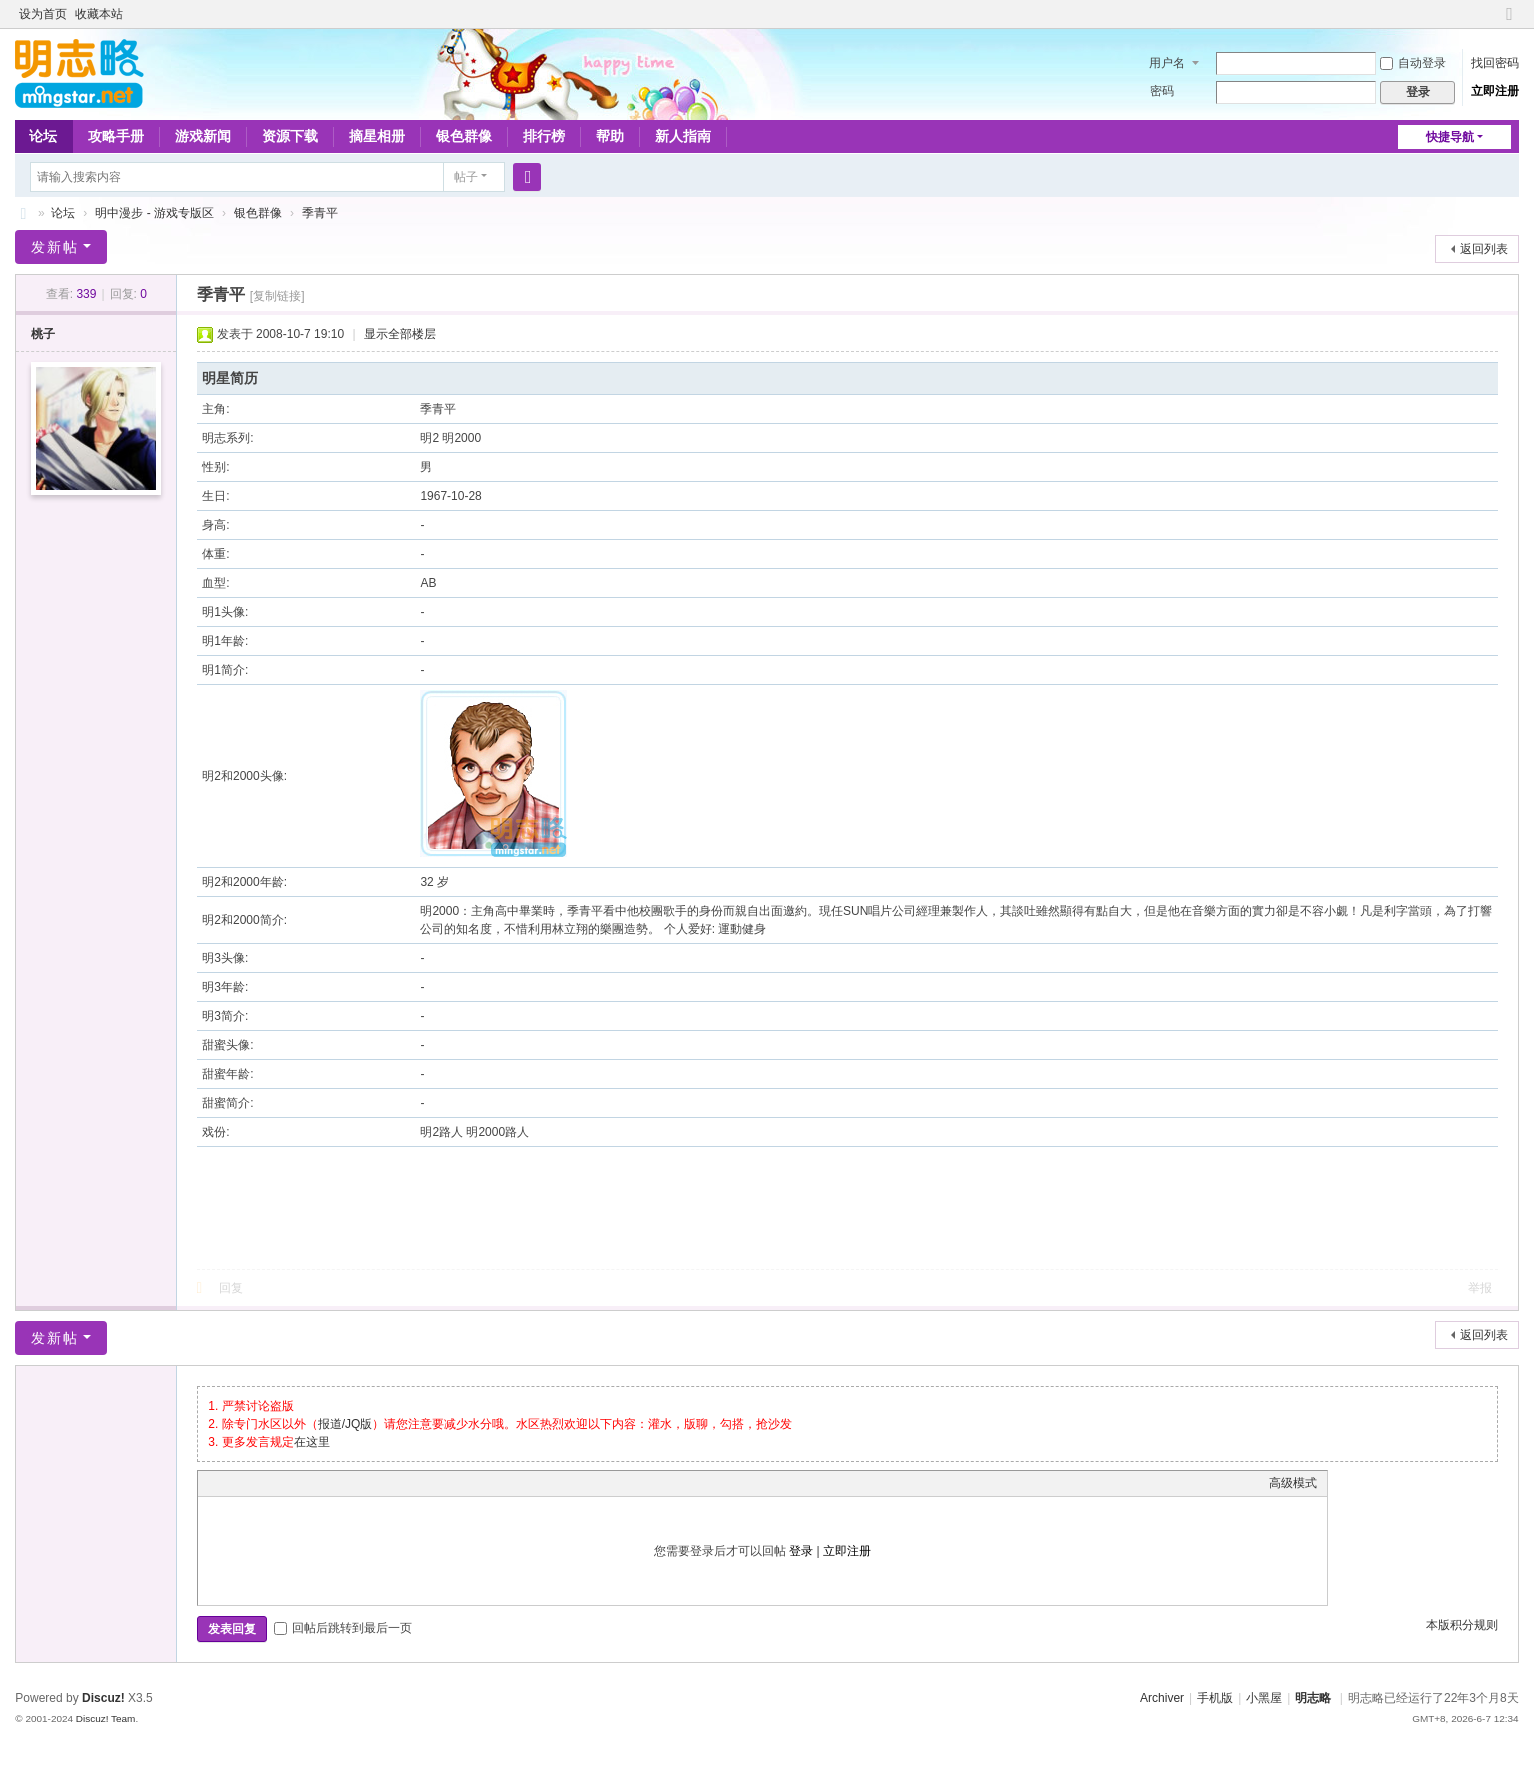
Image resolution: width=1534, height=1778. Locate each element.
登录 (801, 1551)
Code (333, 1483)
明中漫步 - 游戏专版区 (154, 213)
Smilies (358, 1483)
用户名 (1167, 63)
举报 (1480, 1288)
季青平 (320, 213)
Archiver (1162, 1698)
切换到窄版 (1510, 22)
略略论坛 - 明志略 (23, 213)
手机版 (1215, 1698)
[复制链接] (277, 296)
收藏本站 (99, 14)
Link (283, 1483)
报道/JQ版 (345, 1424)
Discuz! (103, 1698)
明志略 (1313, 1698)
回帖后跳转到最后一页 (343, 1628)
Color (233, 1483)
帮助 (610, 136)
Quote (308, 1483)
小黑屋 (1264, 1698)
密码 (1162, 91)
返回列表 (1484, 249)
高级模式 (1293, 1483)
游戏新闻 (203, 136)
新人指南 (683, 136)
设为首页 (43, 14)
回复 (231, 1288)
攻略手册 (116, 136)
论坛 (43, 136)
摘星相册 (377, 136)
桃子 (43, 334)
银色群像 (464, 136)
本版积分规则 (1462, 1625)
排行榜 (544, 136)
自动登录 (1413, 63)
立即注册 (1495, 91)
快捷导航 (1450, 137)
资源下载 (290, 136)
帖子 (466, 177)
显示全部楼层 (400, 334)
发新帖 (55, 247)
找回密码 (1495, 63)
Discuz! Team (106, 1718)
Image (258, 1483)
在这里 (312, 1442)
